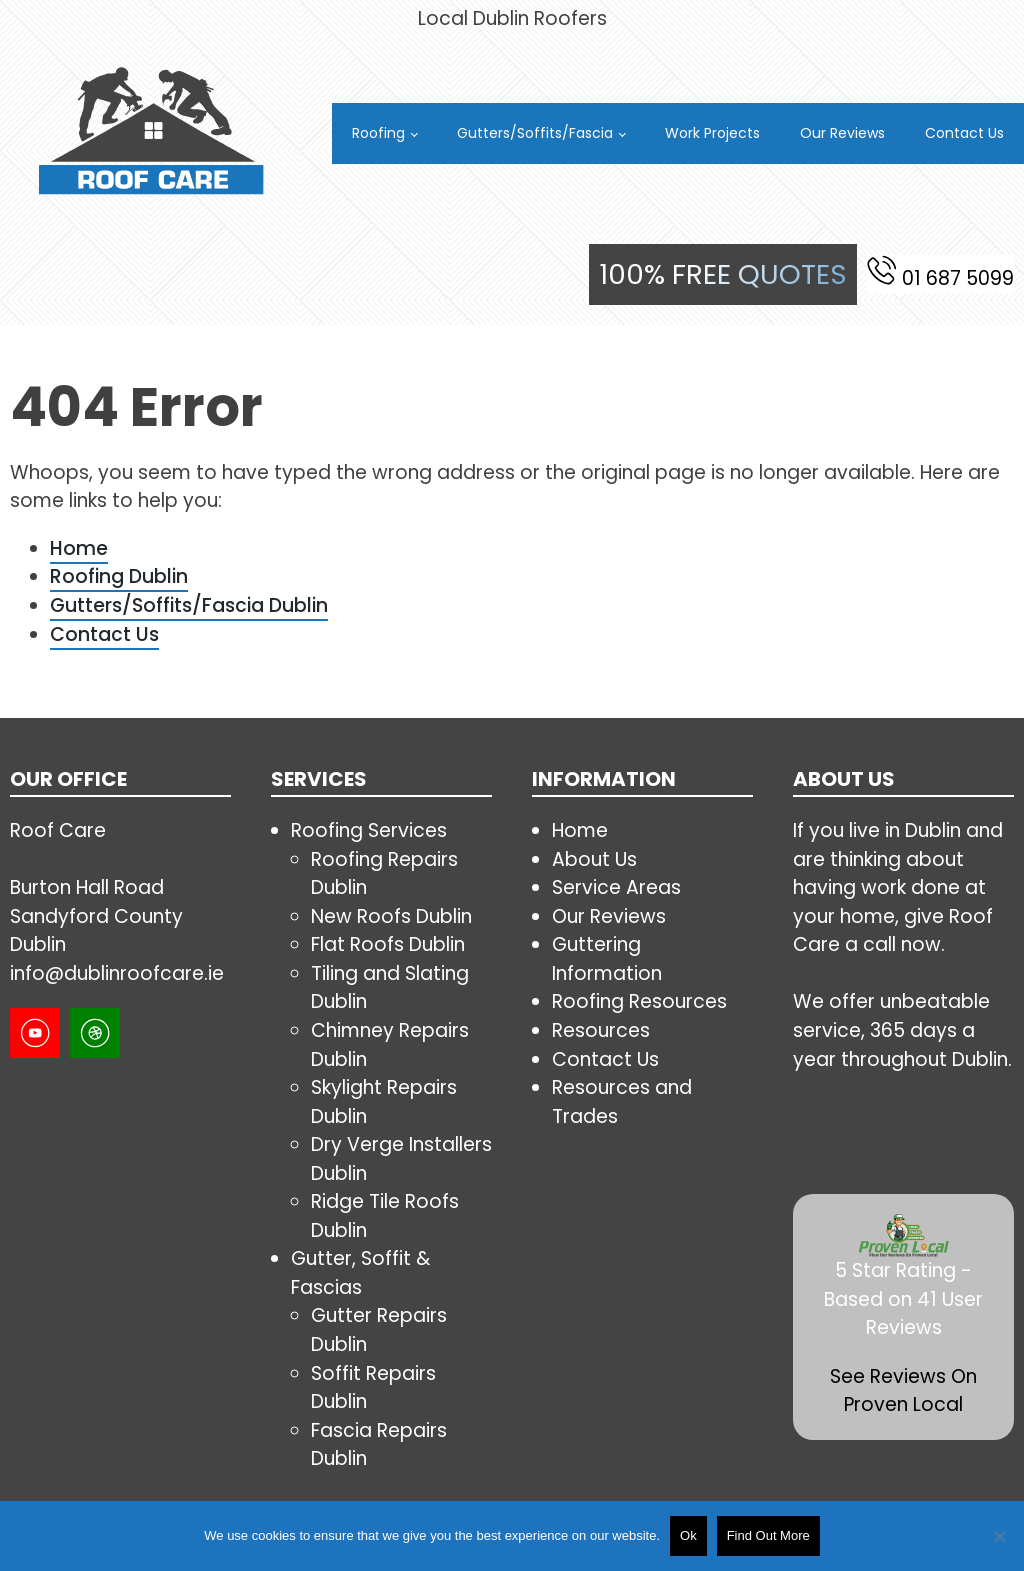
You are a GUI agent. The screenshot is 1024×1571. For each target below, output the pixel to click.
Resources (601, 1030)
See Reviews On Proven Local (903, 1391)
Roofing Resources (639, 1001)
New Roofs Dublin (391, 916)
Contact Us (964, 133)
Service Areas (616, 887)
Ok (688, 1535)
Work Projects (712, 133)
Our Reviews (842, 133)
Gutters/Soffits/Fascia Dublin (189, 605)
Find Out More (768, 1535)
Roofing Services (369, 830)
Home (79, 548)
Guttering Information (607, 959)
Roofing (378, 133)
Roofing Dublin (119, 576)
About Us (594, 859)
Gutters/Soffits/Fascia (535, 133)
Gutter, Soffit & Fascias (360, 1273)
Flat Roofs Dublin (388, 944)
